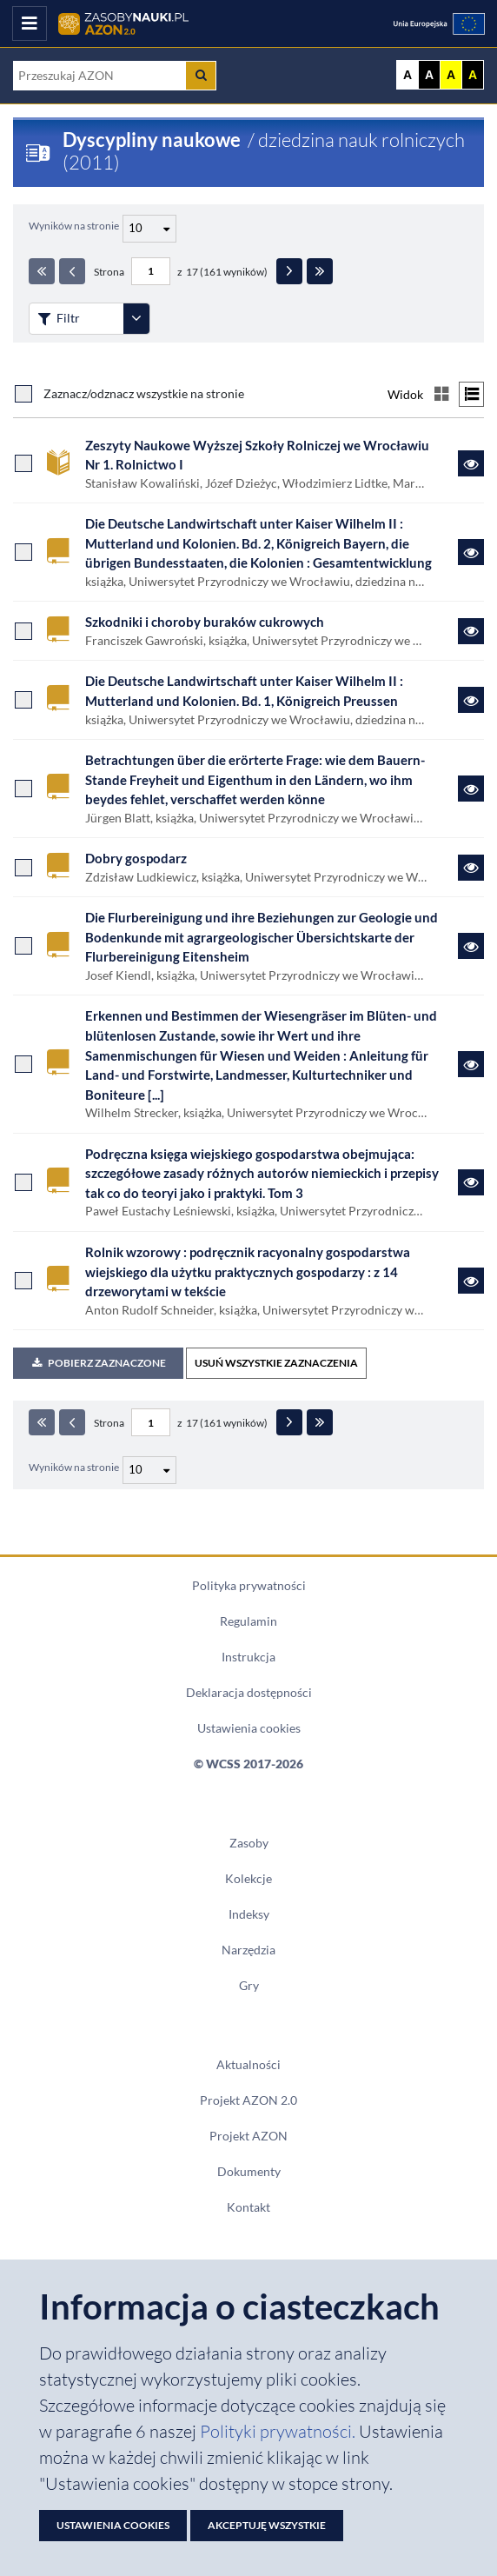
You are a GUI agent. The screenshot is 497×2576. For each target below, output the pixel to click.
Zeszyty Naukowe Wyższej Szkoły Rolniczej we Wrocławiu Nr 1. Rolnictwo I (257, 455)
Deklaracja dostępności (249, 1693)
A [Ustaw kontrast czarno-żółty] (472, 75)
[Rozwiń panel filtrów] (136, 318)
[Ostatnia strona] (320, 271)
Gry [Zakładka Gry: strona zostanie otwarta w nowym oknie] (249, 1986)
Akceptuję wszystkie (267, 2525)
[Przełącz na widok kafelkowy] (441, 394)
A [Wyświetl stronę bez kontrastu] (407, 75)
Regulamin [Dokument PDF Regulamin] (248, 1621)
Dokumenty (249, 2172)
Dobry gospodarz (136, 858)
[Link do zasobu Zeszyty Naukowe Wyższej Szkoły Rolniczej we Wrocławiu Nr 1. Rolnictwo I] (471, 463)
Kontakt (248, 2207)
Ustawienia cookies (249, 1728)
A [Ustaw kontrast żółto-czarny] (451, 75)
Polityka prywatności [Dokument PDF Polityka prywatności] (249, 1586)
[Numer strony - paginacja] (150, 271)
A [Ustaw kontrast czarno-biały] (429, 75)
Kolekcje (248, 1879)
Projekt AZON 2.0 (248, 2100)
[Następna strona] (289, 271)
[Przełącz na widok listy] (471, 394)
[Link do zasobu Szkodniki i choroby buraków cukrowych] (471, 631)
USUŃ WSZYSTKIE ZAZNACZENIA (276, 1362)
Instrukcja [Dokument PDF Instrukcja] (248, 1657)
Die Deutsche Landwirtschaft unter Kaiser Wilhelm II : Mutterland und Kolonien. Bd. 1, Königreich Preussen (244, 691)
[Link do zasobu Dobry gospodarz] (471, 868)
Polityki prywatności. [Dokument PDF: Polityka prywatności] (279, 2431)
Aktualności (248, 2065)
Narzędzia (248, 1950)
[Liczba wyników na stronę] (149, 1470)
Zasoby (248, 1843)
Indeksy (249, 1914)
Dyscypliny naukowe (152, 139)
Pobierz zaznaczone (98, 1362)
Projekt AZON (248, 2136)
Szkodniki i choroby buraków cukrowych (204, 621)
